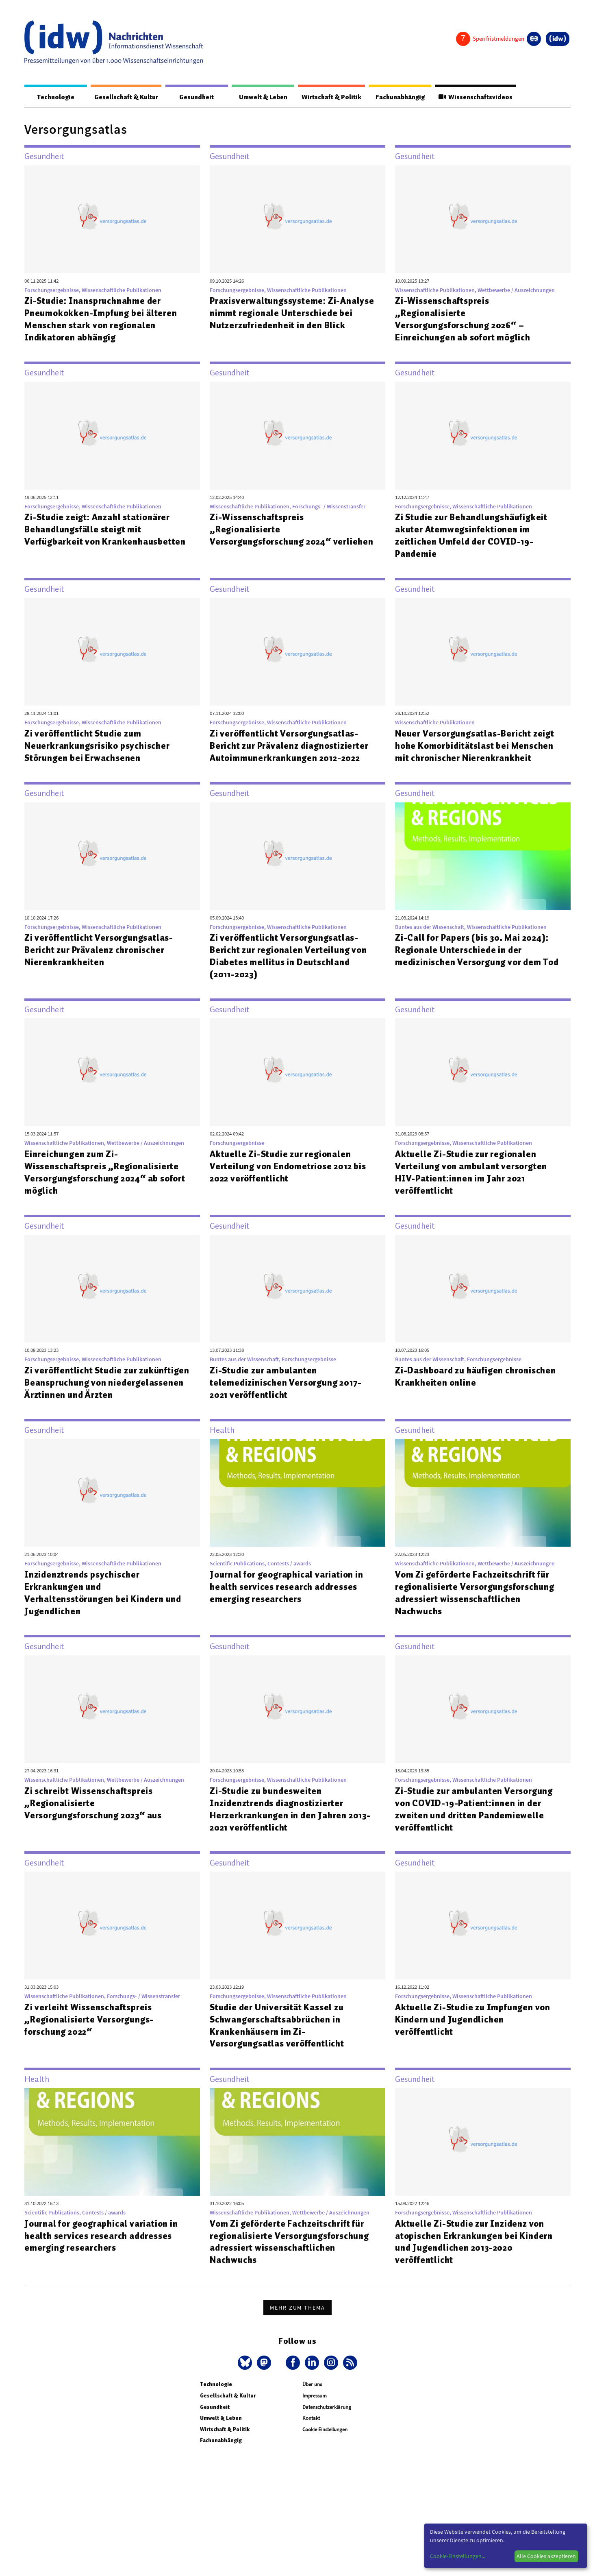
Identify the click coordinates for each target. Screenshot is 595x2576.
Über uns (312, 2396)
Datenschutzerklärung (326, 2419)
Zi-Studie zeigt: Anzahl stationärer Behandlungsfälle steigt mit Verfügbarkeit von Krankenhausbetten (106, 529)
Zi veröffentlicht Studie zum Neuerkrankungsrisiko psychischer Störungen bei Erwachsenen (99, 746)
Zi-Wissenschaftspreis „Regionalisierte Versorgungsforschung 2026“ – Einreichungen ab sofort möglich (465, 319)
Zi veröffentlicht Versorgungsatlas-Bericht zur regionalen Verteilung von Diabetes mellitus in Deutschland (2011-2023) (290, 956)
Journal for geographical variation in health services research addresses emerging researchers (289, 1599)
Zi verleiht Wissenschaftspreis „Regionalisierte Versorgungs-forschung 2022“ (91, 2032)
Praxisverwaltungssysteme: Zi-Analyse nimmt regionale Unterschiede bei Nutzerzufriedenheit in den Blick (291, 319)
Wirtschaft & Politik (322, 97)
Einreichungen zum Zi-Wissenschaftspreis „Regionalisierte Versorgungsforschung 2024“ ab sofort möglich (104, 1172)
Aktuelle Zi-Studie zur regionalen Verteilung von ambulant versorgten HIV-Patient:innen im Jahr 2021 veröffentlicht (473, 1172)
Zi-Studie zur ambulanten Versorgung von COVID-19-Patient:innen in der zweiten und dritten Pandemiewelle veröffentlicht (476, 1821)
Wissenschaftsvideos (473, 97)
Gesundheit (190, 97)
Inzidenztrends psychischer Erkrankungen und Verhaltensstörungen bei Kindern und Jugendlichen (105, 1605)
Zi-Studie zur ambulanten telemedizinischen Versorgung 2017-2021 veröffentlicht (288, 1383)
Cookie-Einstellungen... (457, 2556)
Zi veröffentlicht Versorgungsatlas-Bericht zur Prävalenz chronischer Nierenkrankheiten (101, 950)
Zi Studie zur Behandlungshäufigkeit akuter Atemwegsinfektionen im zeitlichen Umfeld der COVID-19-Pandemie (474, 535)
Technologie (51, 97)
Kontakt (311, 2430)
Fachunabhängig (394, 97)
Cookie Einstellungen (324, 2442)
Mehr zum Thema (297, 2320)
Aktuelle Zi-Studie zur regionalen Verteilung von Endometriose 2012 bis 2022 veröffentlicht (291, 1166)
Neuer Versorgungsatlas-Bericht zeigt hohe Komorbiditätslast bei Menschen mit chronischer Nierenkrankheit (477, 746)
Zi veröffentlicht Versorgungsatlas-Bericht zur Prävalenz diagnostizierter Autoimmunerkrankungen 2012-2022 (292, 746)
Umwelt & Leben (252, 97)
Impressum (314, 2408)
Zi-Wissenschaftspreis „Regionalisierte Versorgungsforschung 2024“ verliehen (274, 535)
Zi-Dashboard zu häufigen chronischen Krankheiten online (463, 1377)
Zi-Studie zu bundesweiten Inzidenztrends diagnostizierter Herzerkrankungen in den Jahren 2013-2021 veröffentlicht (292, 1821)
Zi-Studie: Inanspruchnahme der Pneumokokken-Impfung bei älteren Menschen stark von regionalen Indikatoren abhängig (102, 319)
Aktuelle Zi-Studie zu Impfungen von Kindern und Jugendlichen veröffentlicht (475, 2032)
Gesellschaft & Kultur (121, 97)
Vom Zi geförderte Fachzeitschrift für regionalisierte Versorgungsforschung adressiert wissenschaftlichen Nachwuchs (477, 1605)
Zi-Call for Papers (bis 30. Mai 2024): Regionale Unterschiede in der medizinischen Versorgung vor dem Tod (476, 956)
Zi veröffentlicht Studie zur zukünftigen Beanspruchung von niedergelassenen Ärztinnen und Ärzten (94, 1389)
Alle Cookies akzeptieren (546, 2556)
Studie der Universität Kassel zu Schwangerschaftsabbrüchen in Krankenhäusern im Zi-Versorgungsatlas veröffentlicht (279, 2038)
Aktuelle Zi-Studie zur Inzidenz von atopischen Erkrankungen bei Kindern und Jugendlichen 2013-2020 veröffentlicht (476, 2254)
